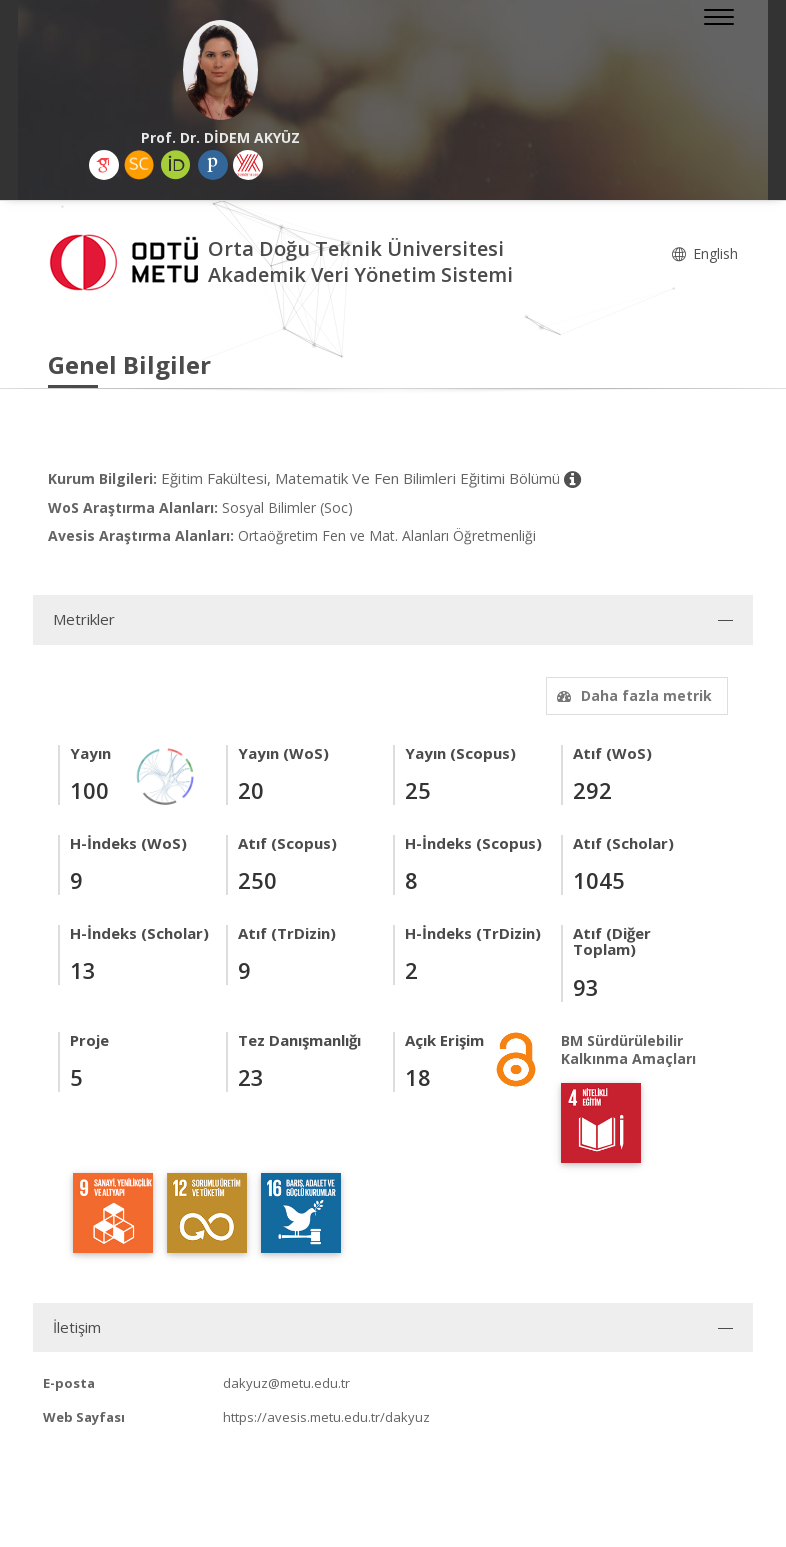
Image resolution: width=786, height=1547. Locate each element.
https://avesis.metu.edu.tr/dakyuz (326, 1417)
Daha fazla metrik (632, 695)
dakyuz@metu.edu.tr (286, 1383)
